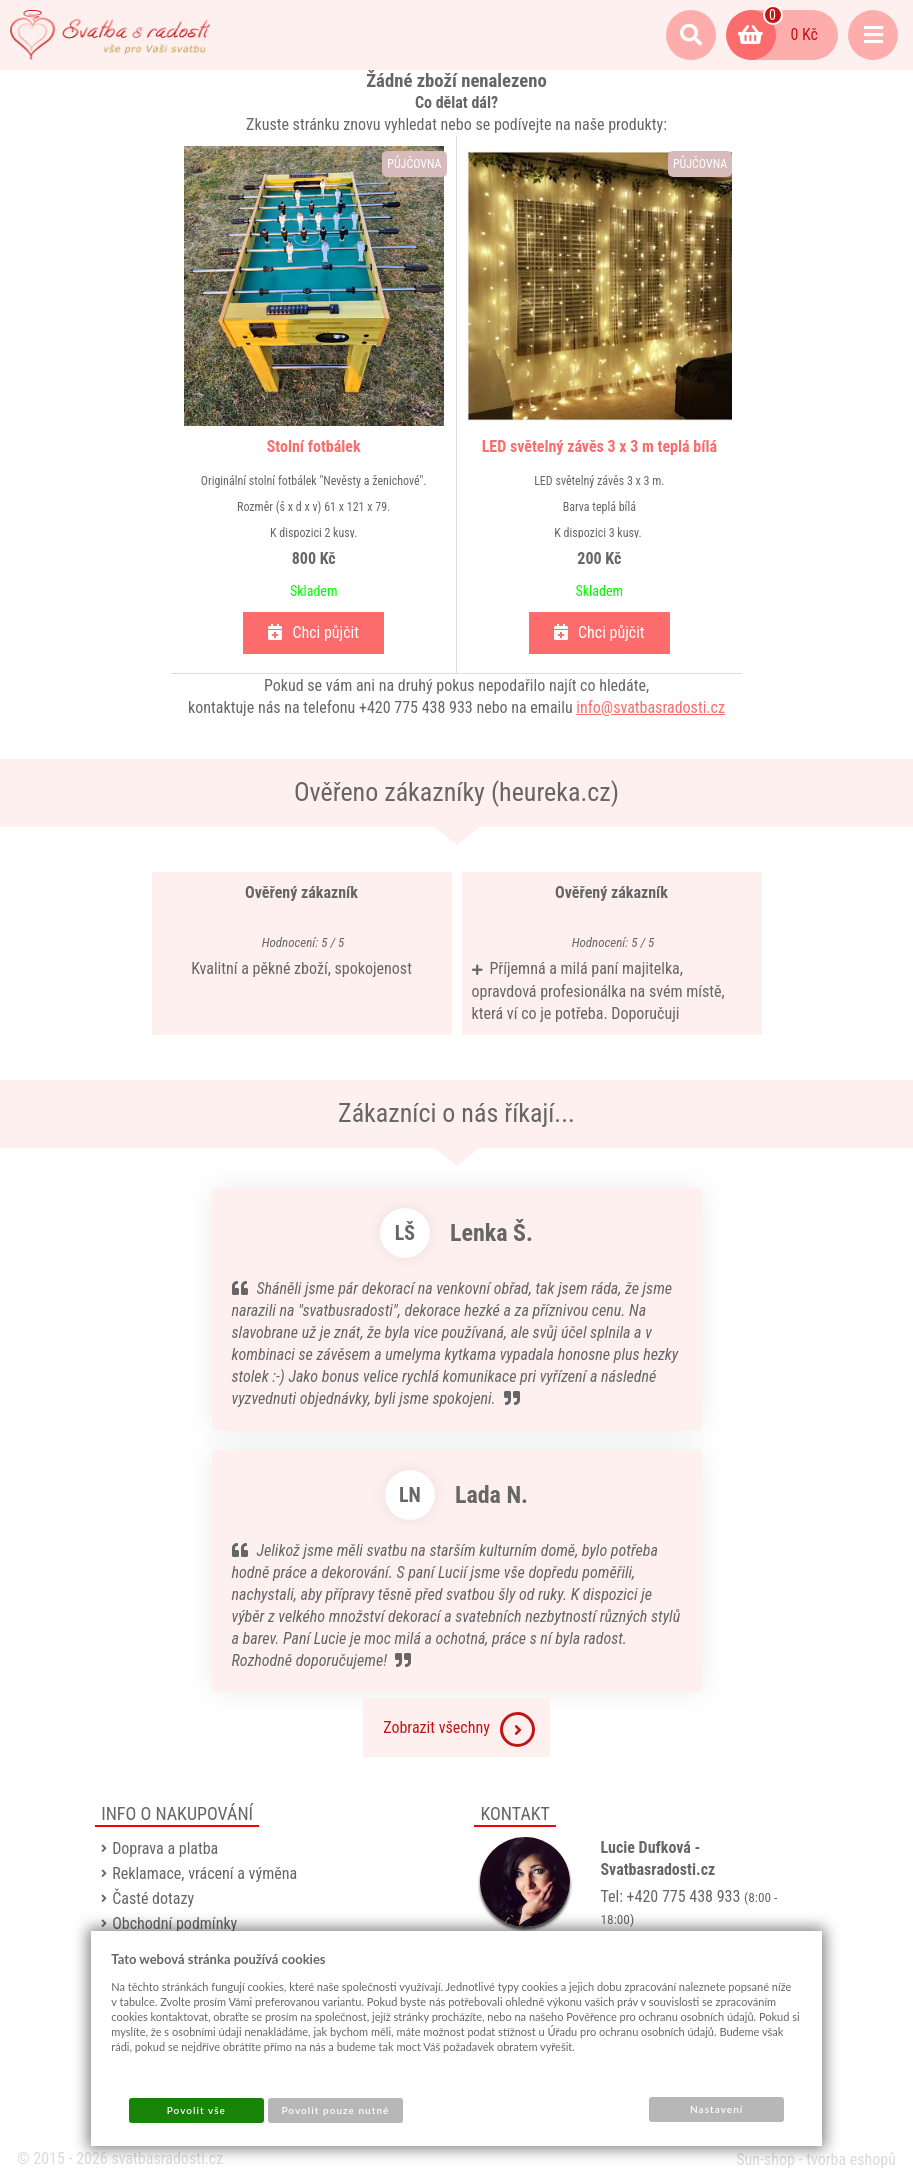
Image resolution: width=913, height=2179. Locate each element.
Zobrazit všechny (459, 1729)
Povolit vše (196, 2110)
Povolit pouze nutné (335, 2110)
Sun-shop (765, 2159)
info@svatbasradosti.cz (650, 707)
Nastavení (716, 2109)
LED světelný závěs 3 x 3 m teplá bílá (597, 446)
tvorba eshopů (851, 2159)
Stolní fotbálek (315, 446)
